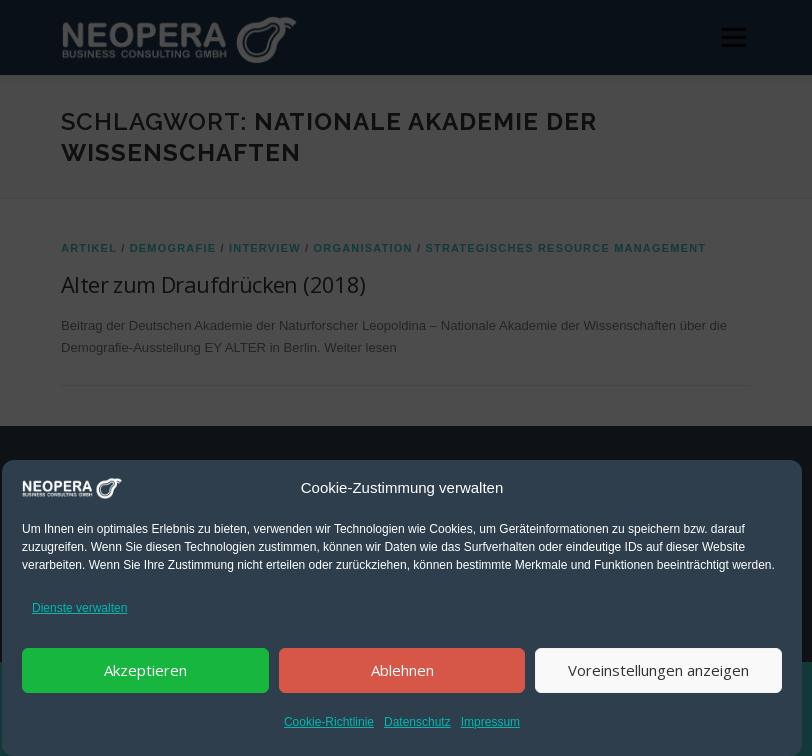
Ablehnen (402, 670)
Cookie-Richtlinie (329, 722)
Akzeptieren (145, 670)
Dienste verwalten (79, 608)
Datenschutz (417, 722)
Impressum (490, 722)
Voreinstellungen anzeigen (658, 670)
